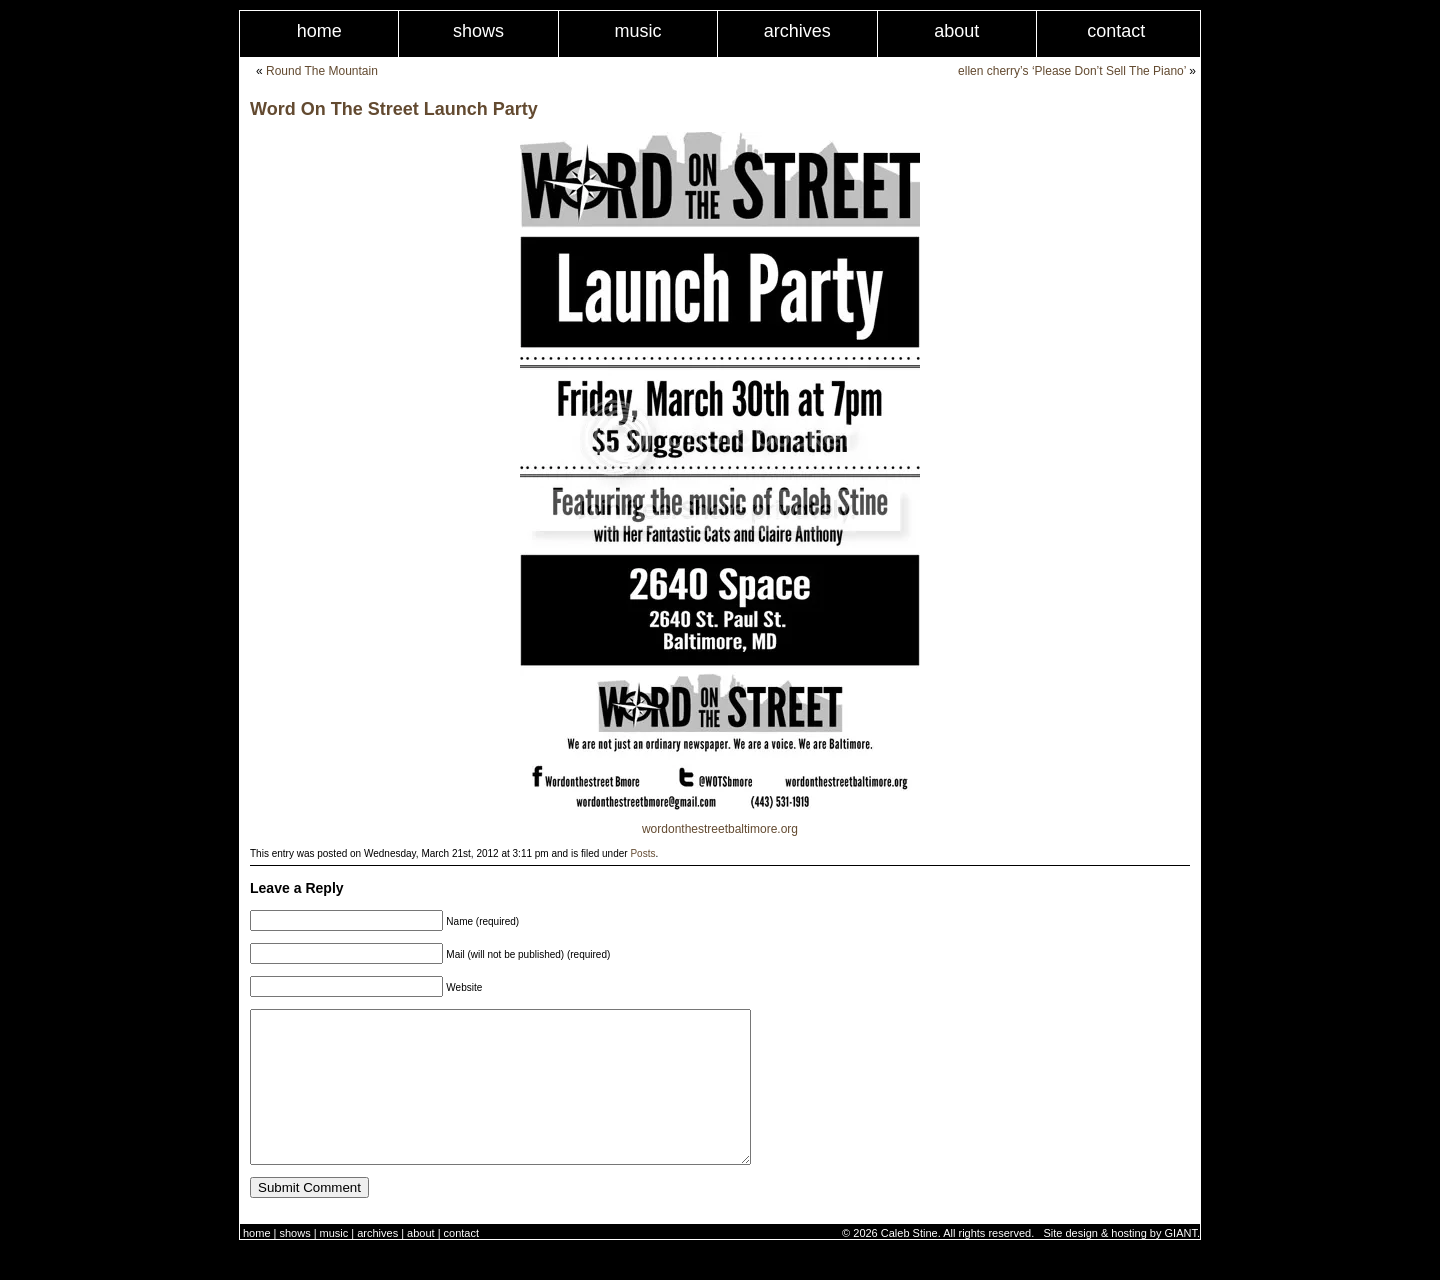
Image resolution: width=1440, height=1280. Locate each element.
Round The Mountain (322, 71)
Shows (478, 31)
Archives (797, 31)
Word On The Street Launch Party (394, 109)
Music (637, 31)
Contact (1116, 31)
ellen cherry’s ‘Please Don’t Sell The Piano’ (1072, 71)
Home (319, 31)
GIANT (1181, 1263)
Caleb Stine (909, 1263)
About (956, 31)
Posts (642, 853)
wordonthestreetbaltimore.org (720, 829)
